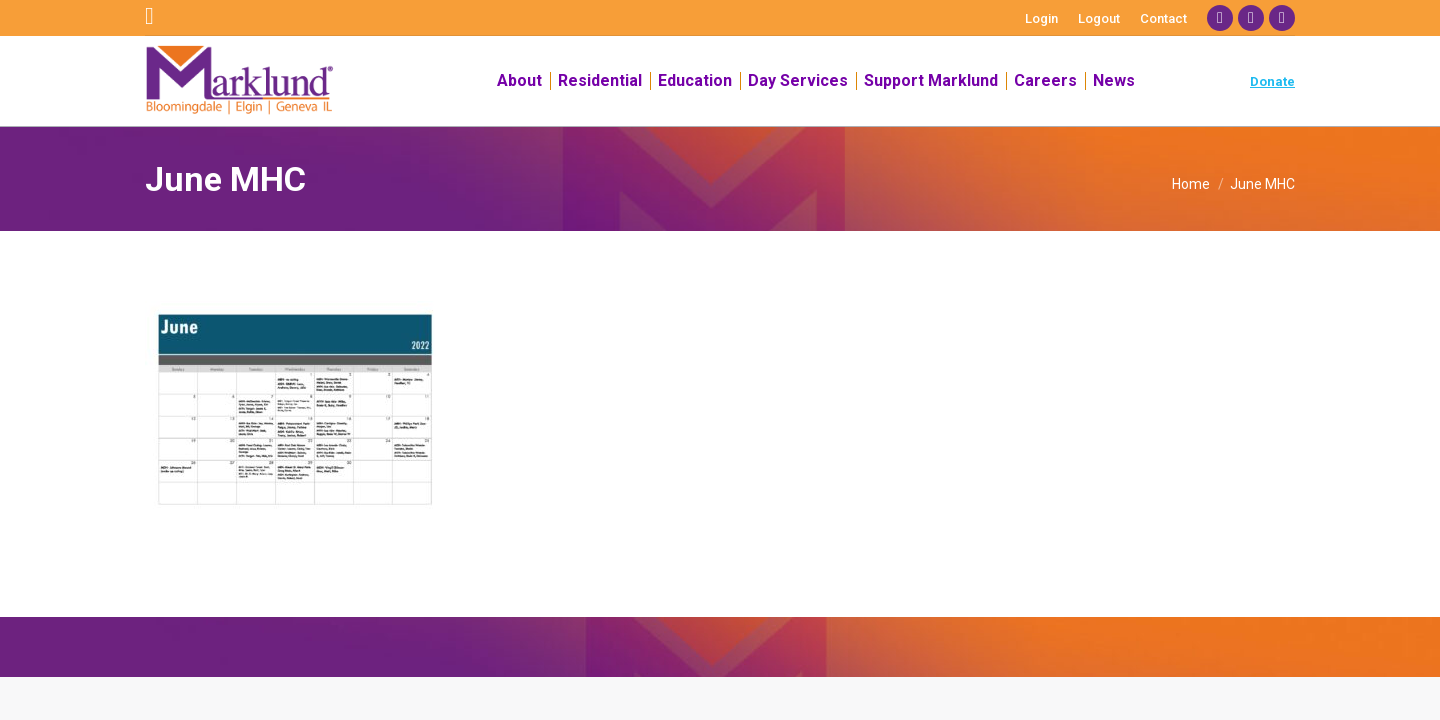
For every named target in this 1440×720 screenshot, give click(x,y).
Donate (1272, 81)
